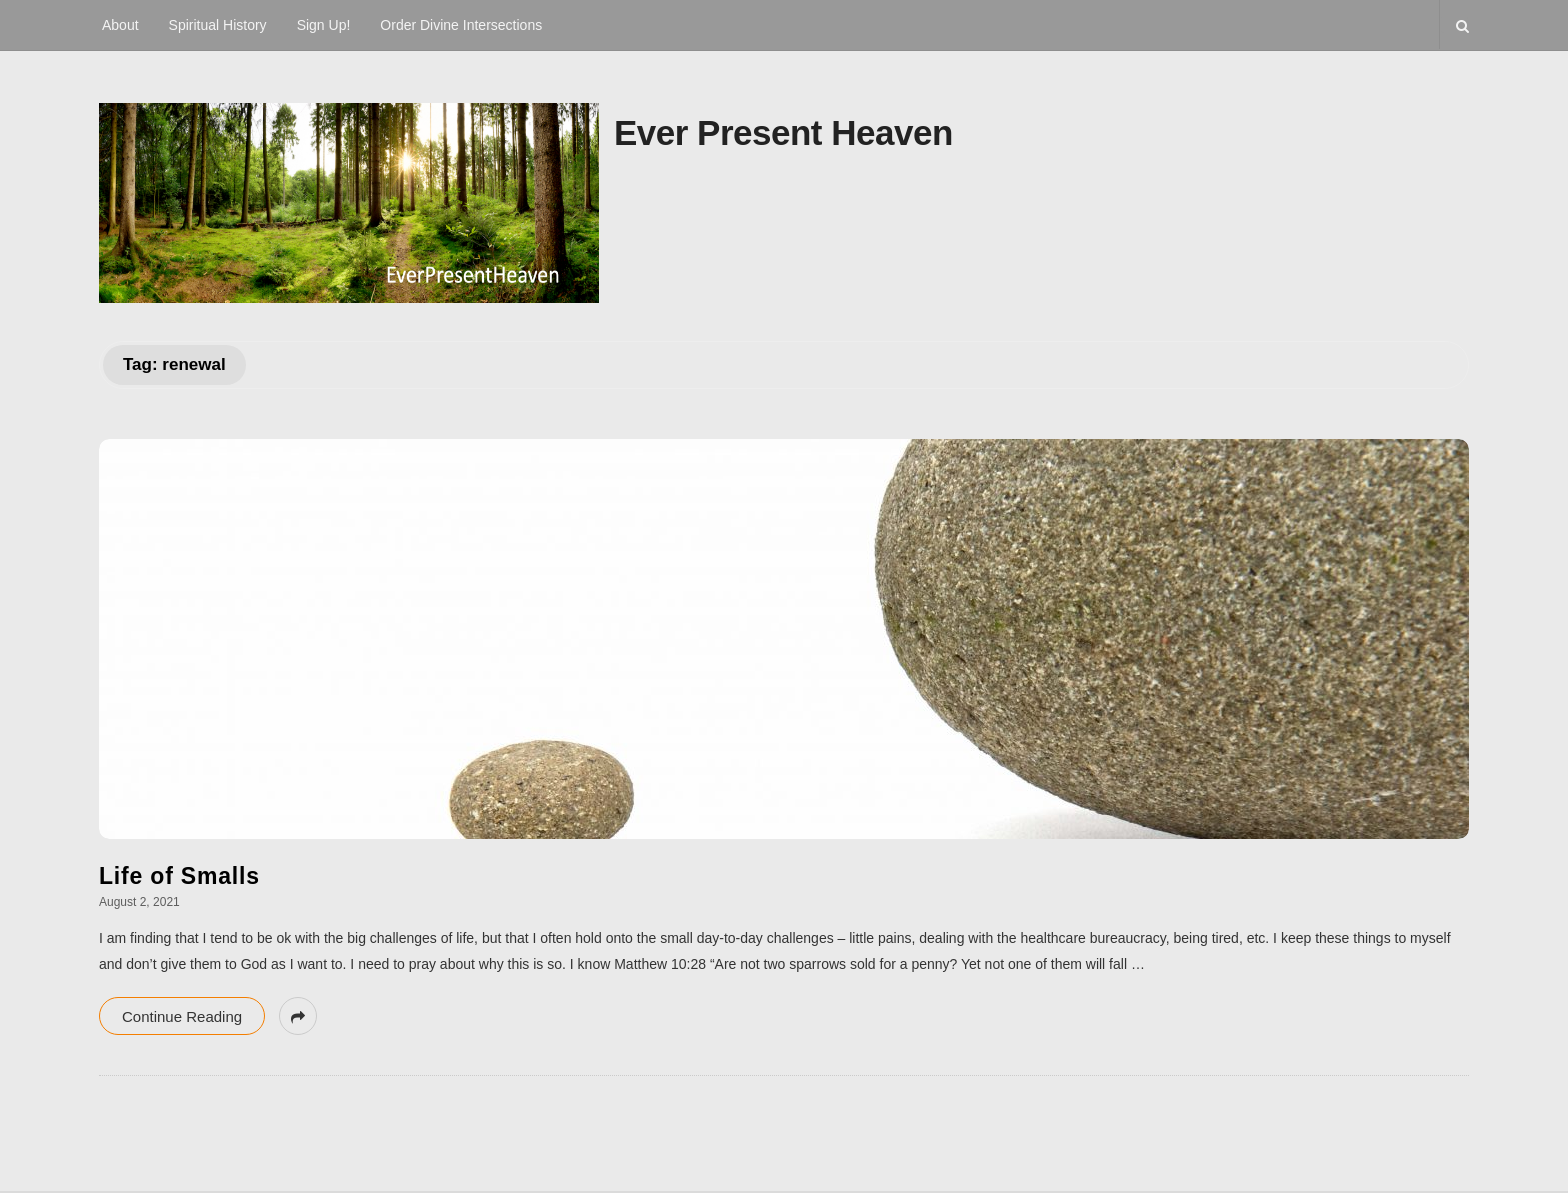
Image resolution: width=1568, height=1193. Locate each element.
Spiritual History (218, 25)
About (120, 25)
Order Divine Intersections (461, 25)
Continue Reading (182, 1016)
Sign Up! (324, 25)
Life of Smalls (179, 876)
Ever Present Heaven (783, 132)
